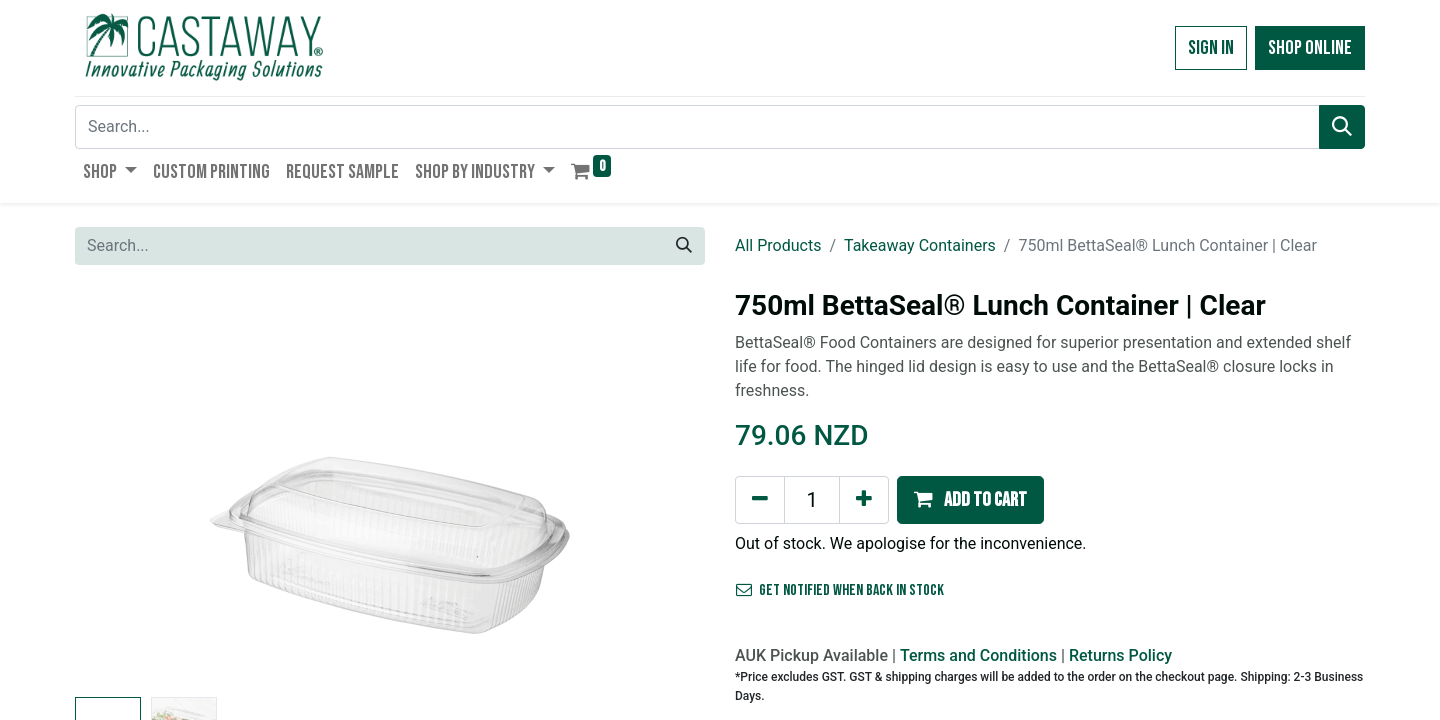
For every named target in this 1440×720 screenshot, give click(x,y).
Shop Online (1310, 48)
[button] (970, 500)
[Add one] (864, 500)
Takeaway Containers (920, 245)
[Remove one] (760, 500)
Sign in (1211, 48)
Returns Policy (1120, 655)
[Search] (1342, 127)
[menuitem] (211, 172)
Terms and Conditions (978, 655)
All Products (778, 245)
